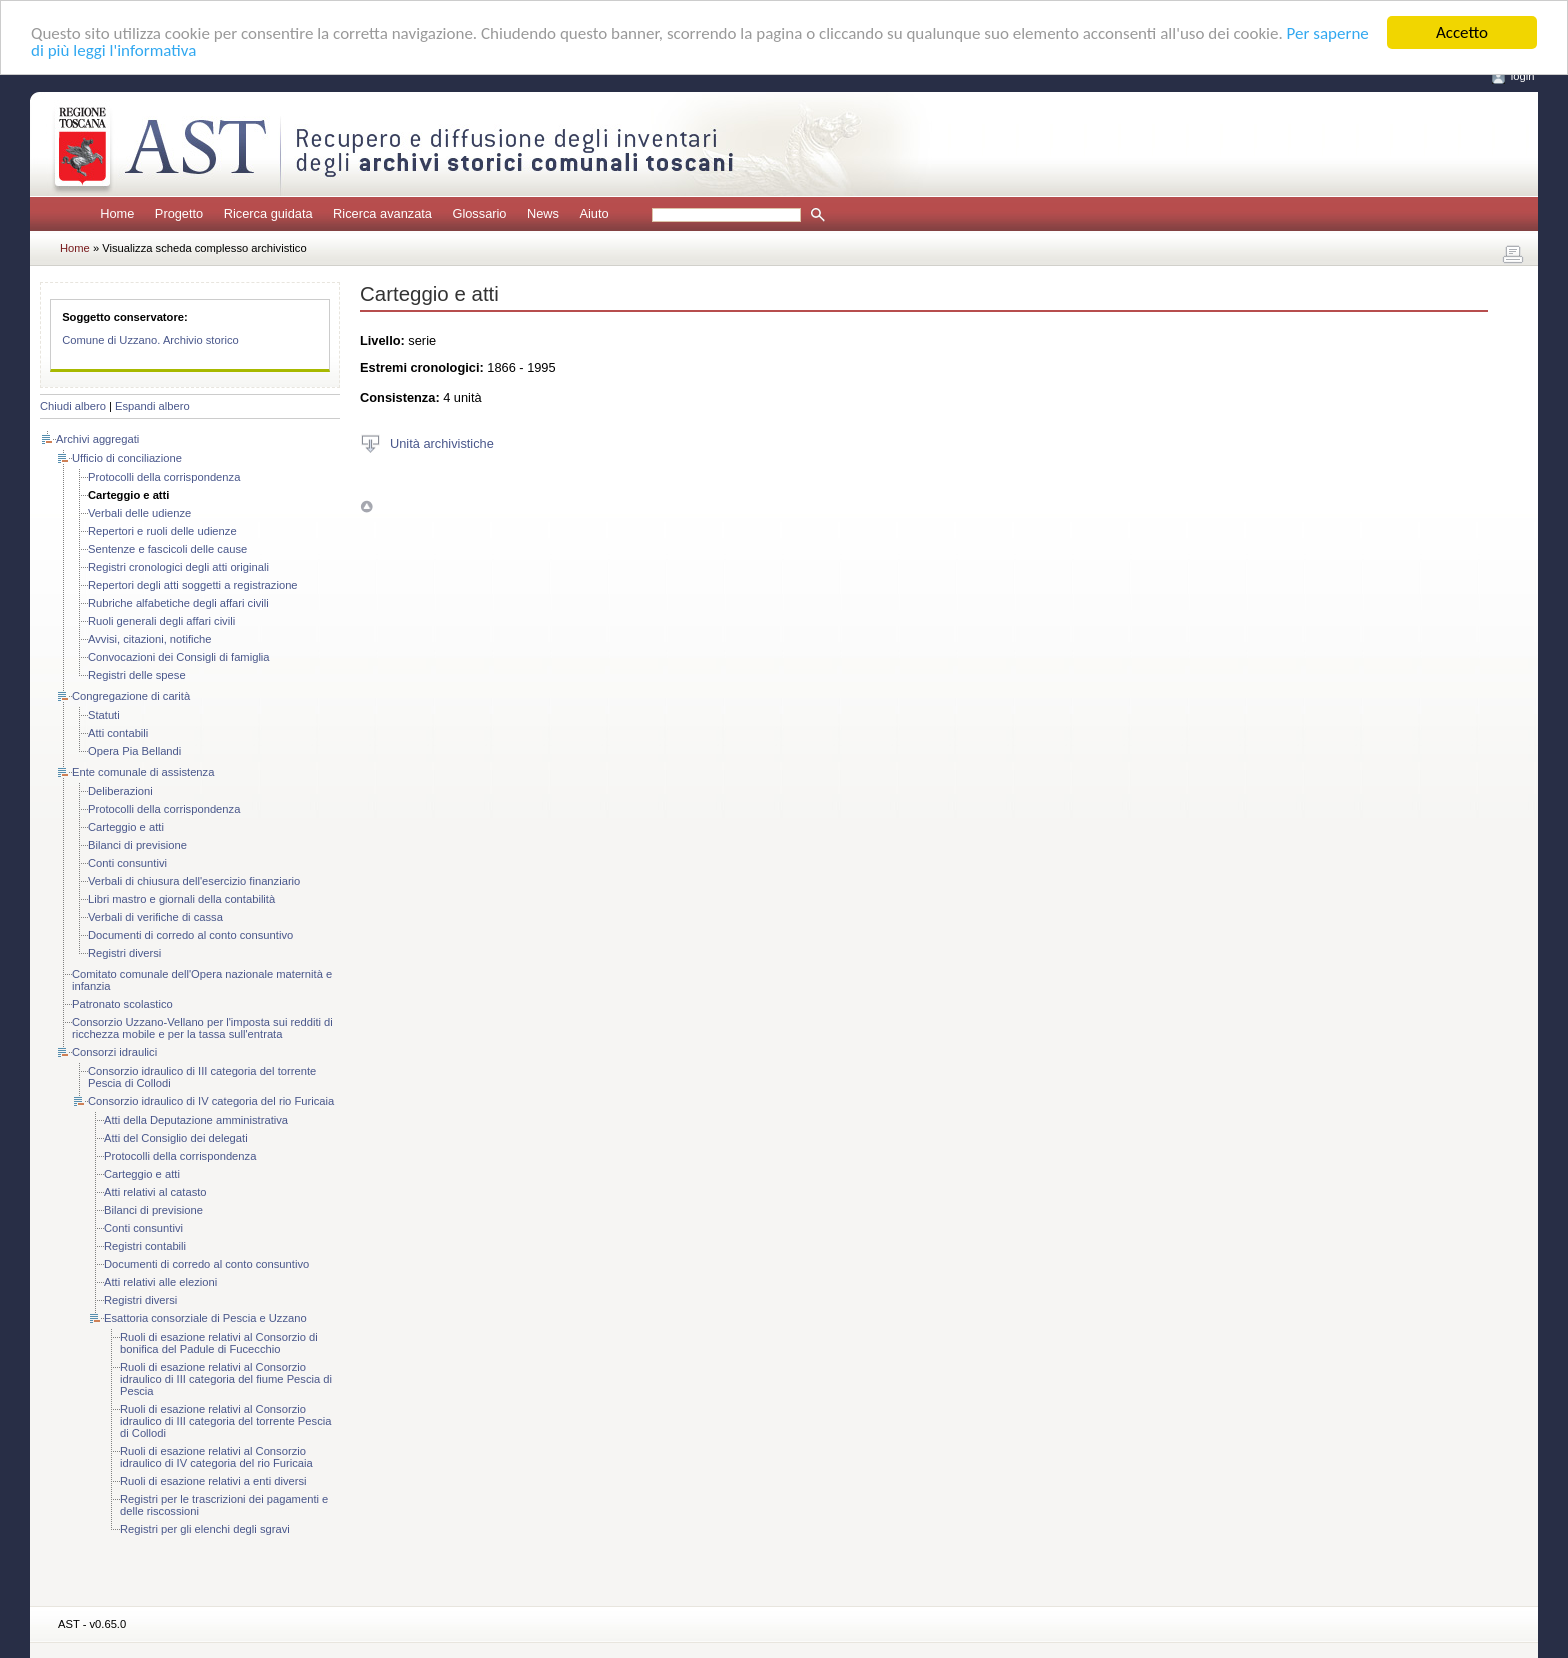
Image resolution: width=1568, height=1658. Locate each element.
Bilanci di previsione (137, 845)
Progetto (179, 213)
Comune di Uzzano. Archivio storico (150, 340)
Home (117, 213)
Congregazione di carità (131, 696)
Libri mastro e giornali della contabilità (181, 899)
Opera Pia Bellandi (134, 751)
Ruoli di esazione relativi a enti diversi (213, 1481)
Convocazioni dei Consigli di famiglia (179, 657)
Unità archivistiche (442, 442)
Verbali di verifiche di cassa (155, 917)
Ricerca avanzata (382, 213)
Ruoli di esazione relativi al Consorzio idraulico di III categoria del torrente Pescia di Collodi (225, 1421)
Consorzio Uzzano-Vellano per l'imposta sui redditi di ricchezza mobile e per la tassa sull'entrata (202, 1028)
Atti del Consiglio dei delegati (176, 1138)
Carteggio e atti (126, 827)
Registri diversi (124, 953)
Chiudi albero (73, 406)
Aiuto (593, 213)
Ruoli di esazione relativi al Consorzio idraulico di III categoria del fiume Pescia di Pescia (226, 1379)
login (1523, 76)
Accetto (1462, 32)
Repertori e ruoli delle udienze (162, 531)
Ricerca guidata (268, 213)
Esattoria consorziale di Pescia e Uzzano (205, 1318)
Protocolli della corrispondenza (164, 477)
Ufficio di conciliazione (127, 458)
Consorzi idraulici (114, 1052)
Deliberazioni (120, 791)
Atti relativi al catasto (155, 1192)
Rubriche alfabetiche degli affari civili (178, 603)
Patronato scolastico (122, 1004)
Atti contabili (118, 733)
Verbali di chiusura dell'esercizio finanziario (194, 881)
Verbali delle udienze (139, 513)
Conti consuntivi (127, 863)
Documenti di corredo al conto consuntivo (190, 935)
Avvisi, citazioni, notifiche (150, 639)
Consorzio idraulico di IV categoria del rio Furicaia (211, 1101)
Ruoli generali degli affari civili (161, 621)
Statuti (104, 715)
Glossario (479, 213)
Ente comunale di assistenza (143, 772)
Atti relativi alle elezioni (160, 1282)
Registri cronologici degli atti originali (178, 567)
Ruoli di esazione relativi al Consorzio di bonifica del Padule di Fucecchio (219, 1343)
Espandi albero (152, 406)
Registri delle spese (137, 675)
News (543, 213)
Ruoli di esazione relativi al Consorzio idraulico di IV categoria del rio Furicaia (216, 1457)
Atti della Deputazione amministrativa (196, 1120)
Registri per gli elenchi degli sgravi (205, 1529)
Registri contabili (145, 1246)
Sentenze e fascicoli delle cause (167, 549)
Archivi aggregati (97, 439)
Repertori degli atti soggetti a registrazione (193, 585)
